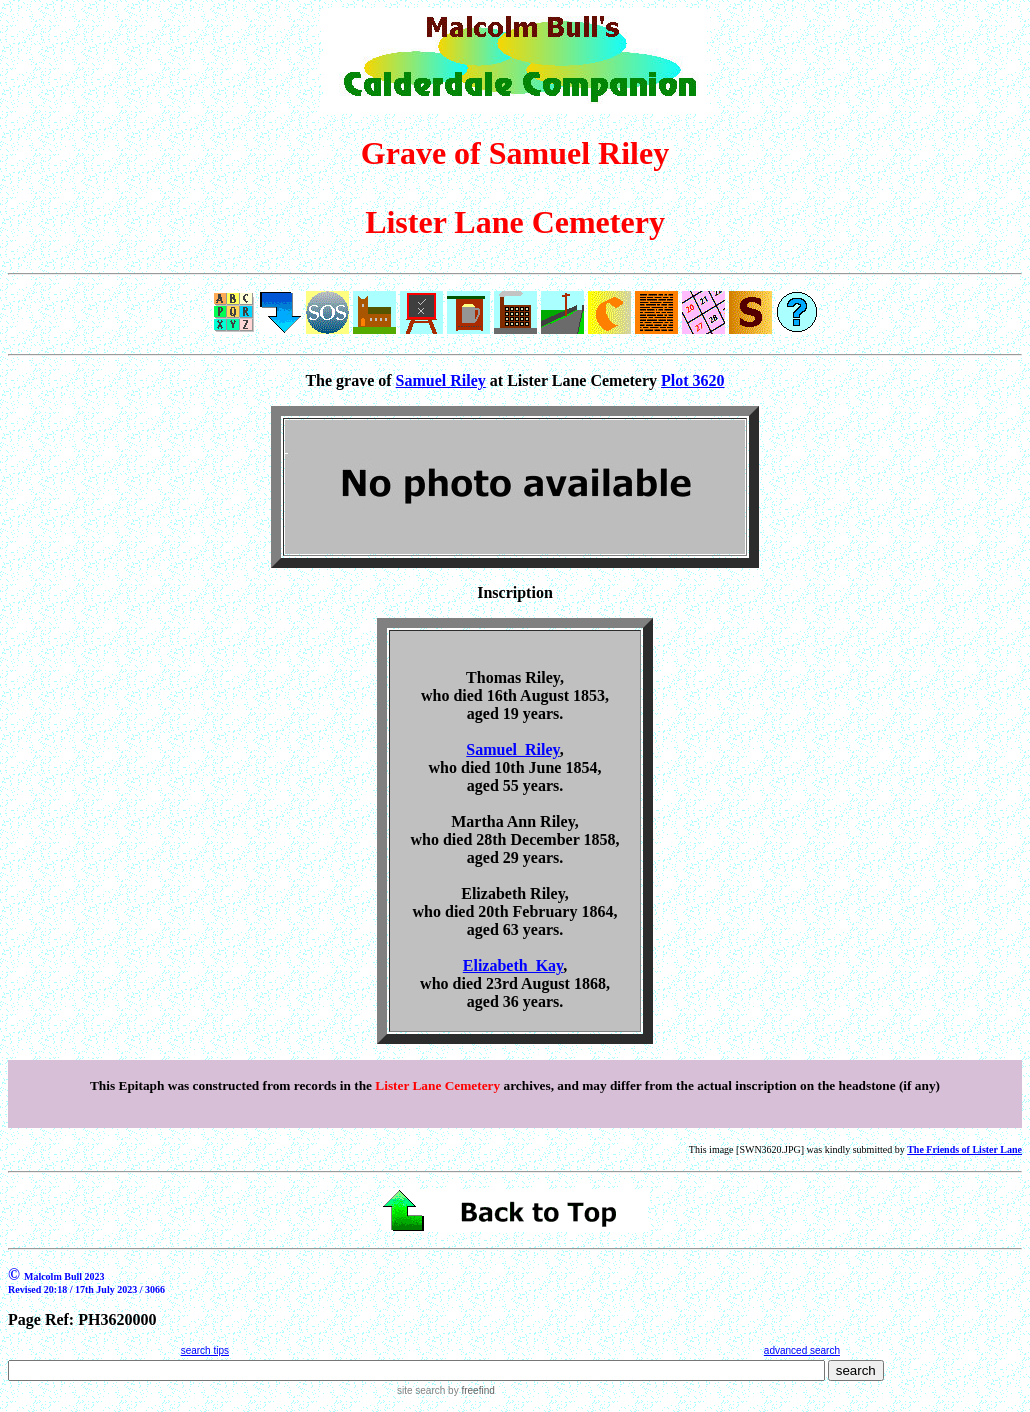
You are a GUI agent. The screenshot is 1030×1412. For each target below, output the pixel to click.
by (469, 1390)
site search (421, 1390)
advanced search (802, 1350)
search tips (205, 1350)
